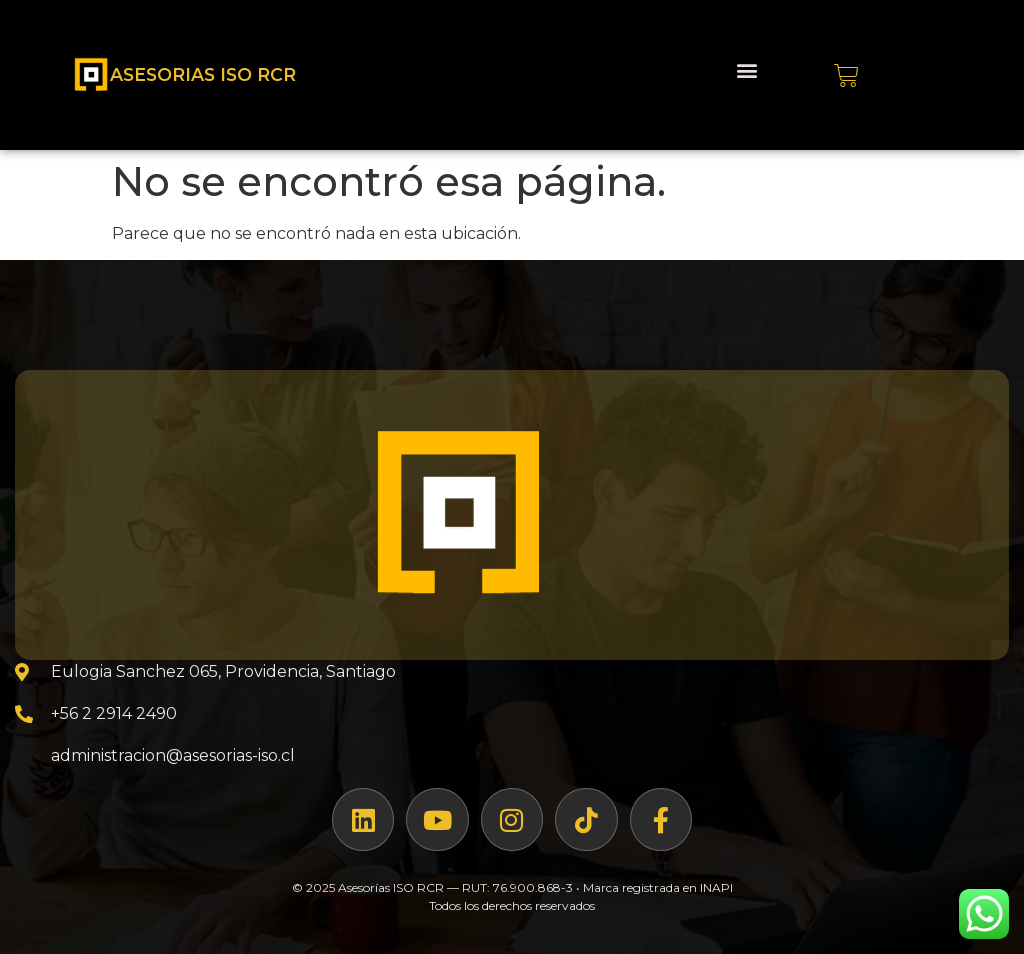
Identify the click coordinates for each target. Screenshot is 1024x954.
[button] (746, 70)
